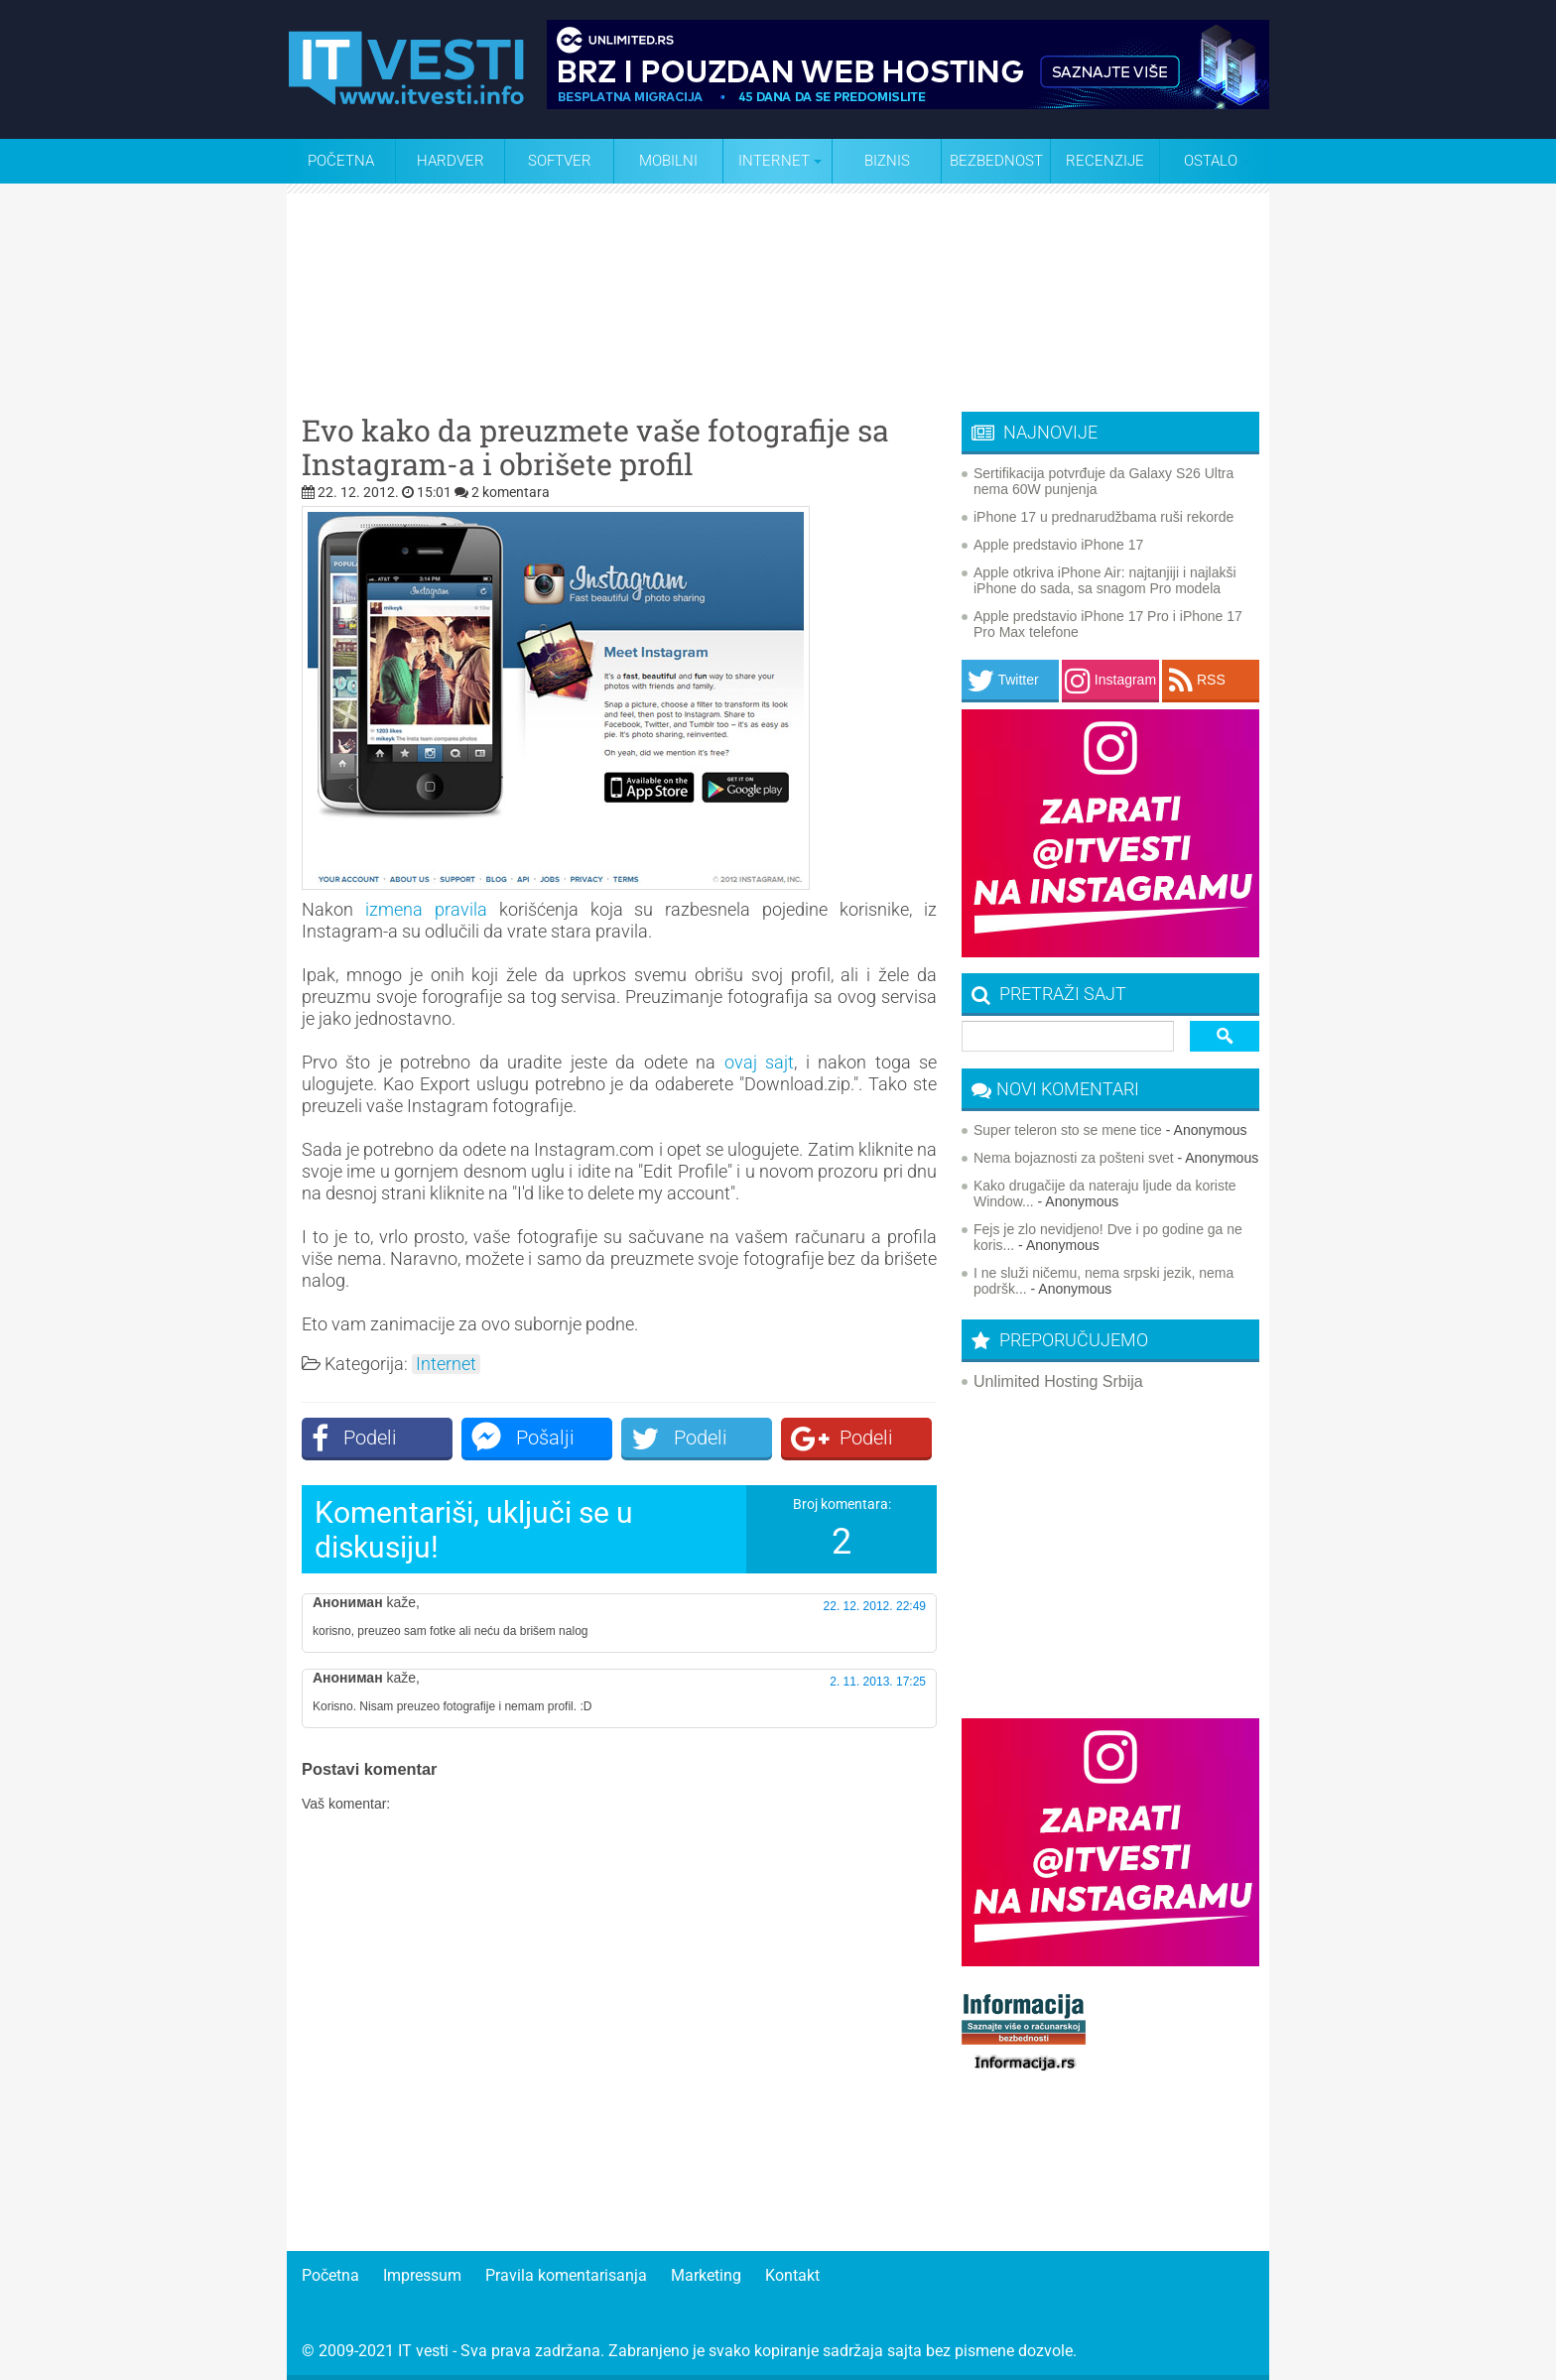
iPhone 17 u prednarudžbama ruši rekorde (1103, 517)
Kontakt (792, 2275)
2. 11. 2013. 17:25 (878, 1682)
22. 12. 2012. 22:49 (875, 1606)
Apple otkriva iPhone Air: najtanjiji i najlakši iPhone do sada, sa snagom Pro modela (1104, 580)
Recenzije (1105, 161)
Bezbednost (996, 161)
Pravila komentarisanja (566, 2275)
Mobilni (668, 161)
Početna (341, 161)
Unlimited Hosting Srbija (1058, 1381)
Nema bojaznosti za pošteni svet (1073, 1158)
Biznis (887, 161)
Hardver (450, 161)
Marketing (706, 2275)
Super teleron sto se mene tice (1067, 1130)
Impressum (422, 2275)
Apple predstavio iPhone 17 (1058, 545)
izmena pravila (426, 909)
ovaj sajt (759, 1062)
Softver (559, 161)
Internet (446, 1364)
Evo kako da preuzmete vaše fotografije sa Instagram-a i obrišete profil (595, 447)
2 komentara (510, 492)
